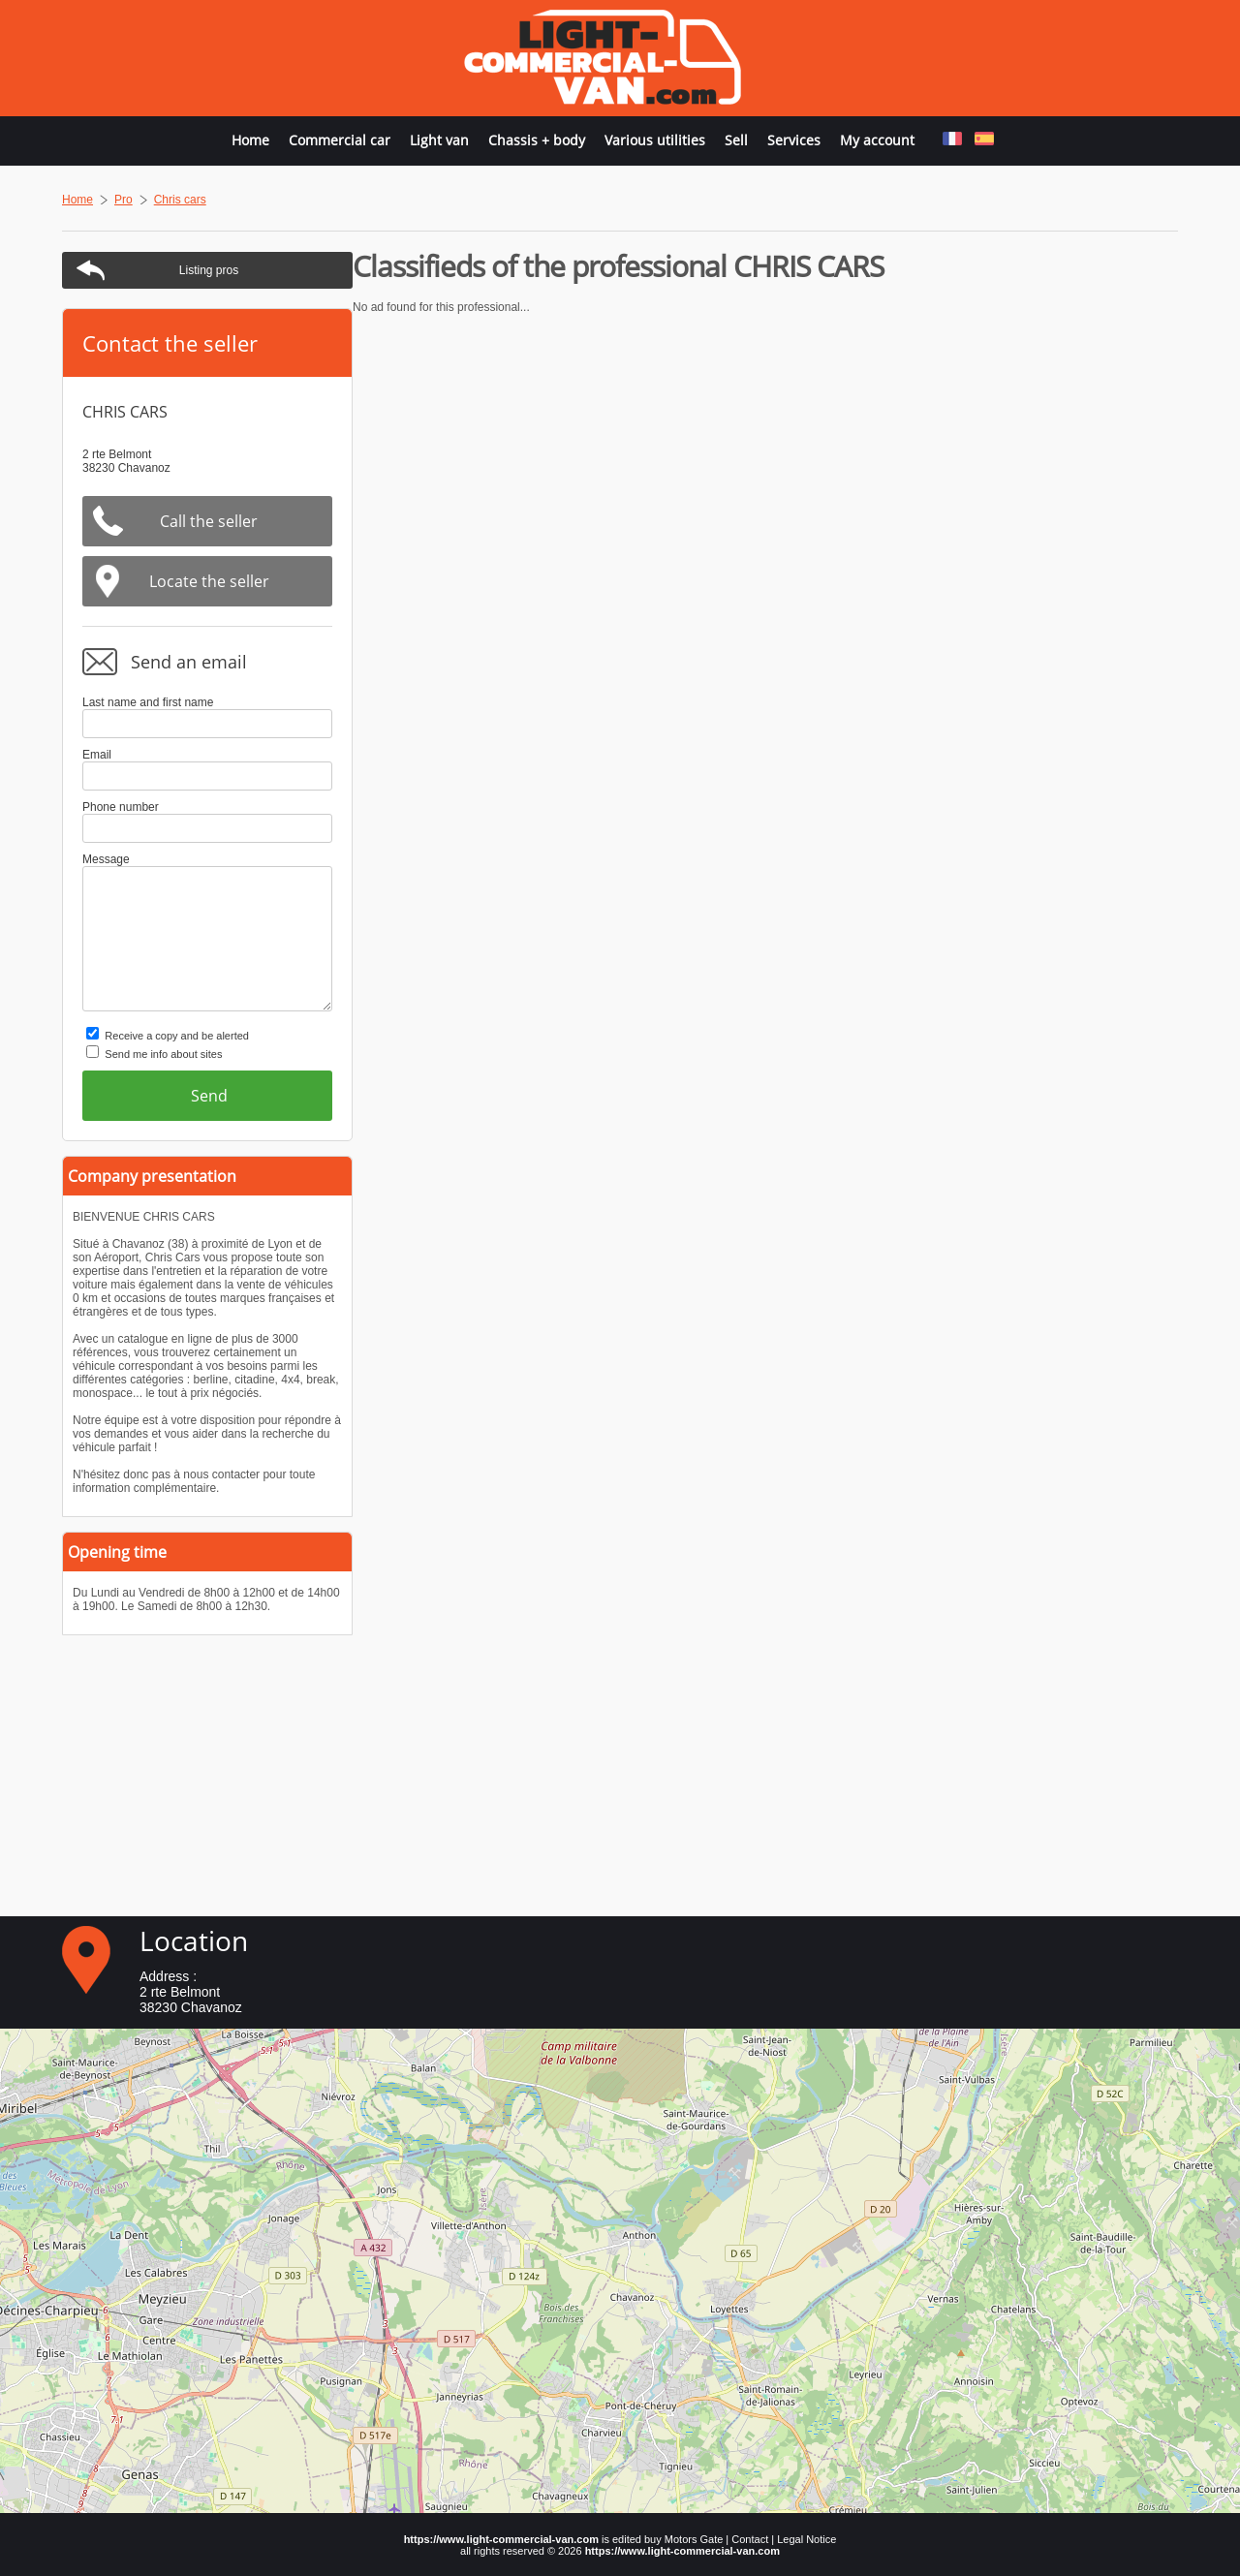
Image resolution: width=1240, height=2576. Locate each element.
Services (794, 140)
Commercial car (339, 140)
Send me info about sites (988, 1054)
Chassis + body (536, 140)
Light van (439, 140)
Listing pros (1034, 270)
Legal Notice (806, 2539)
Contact (749, 2539)
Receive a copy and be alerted (1002, 1035)
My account (877, 140)
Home (250, 140)
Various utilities (654, 140)
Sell (736, 140)
